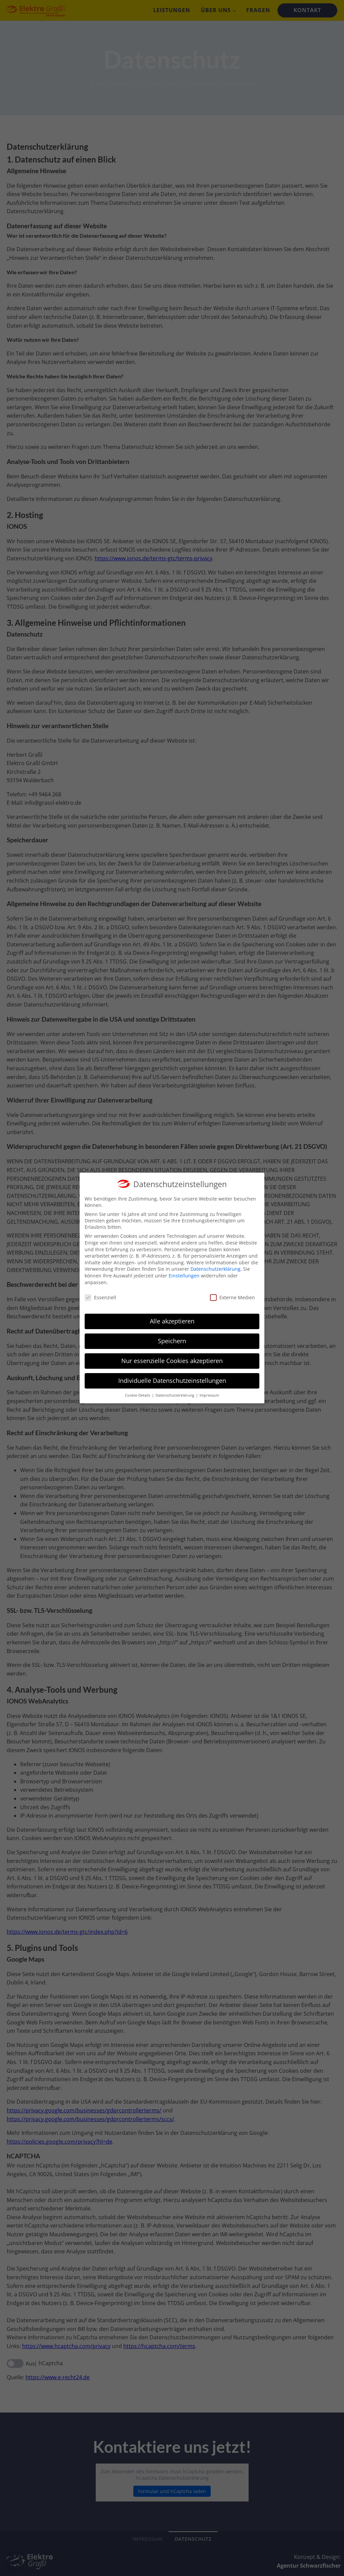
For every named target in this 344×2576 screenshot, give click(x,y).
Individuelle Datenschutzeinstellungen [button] (172, 1374)
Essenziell (100, 1290)
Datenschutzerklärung (215, 1262)
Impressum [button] (209, 1388)
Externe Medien (232, 1290)
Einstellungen (184, 1269)
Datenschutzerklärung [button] (175, 1388)
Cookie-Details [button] (138, 1388)
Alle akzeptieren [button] (172, 1314)
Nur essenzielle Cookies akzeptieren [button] (172, 1354)
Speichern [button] (172, 1334)
